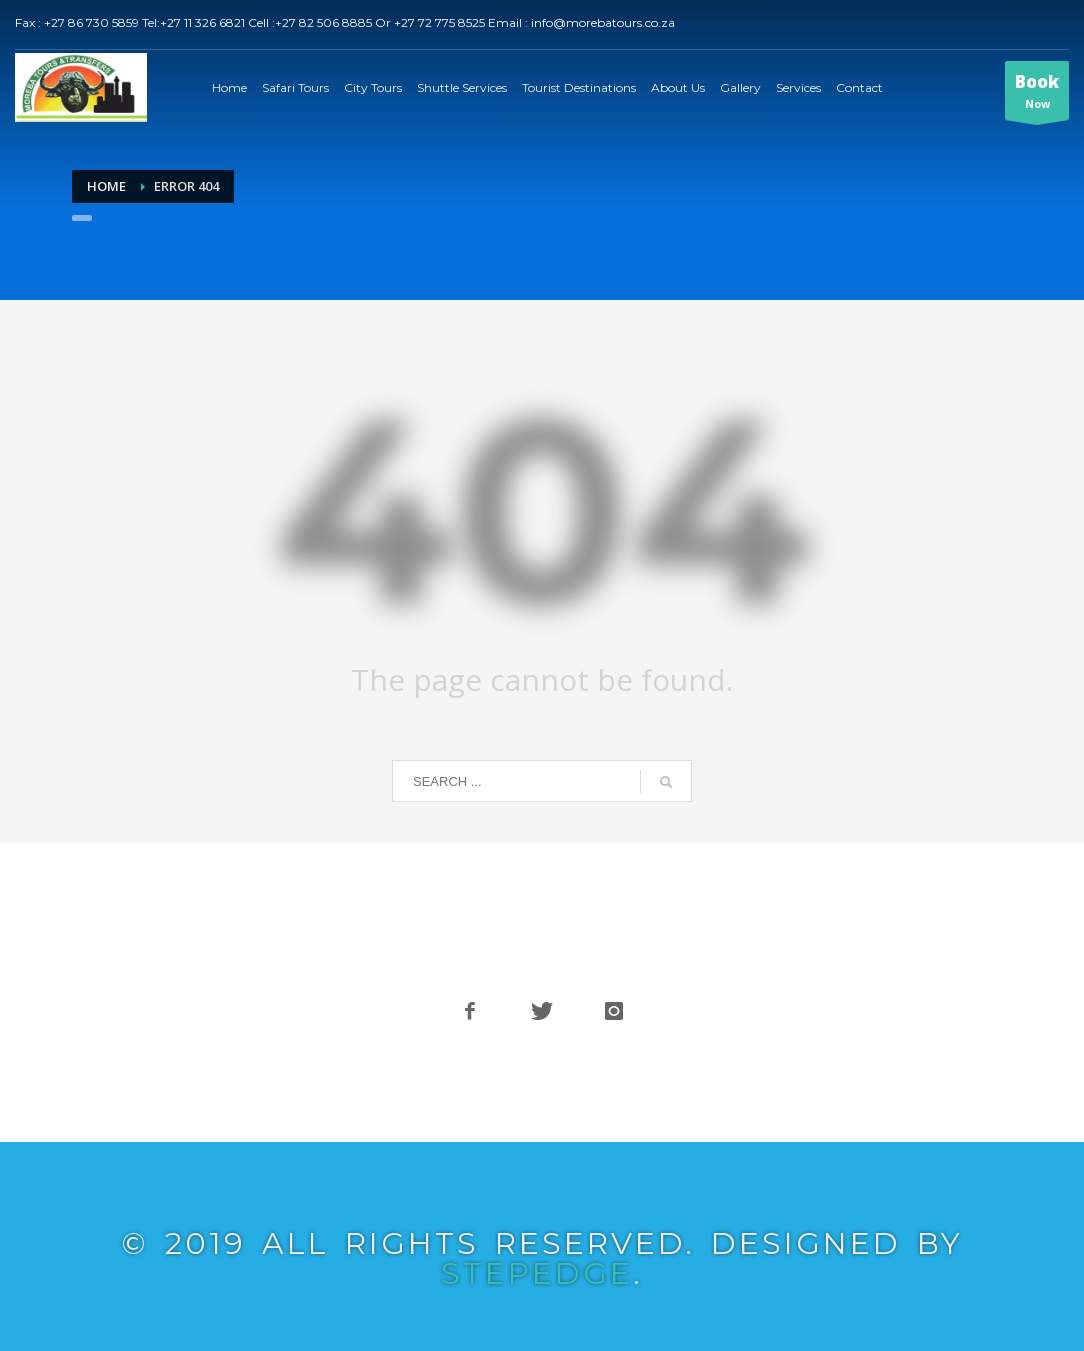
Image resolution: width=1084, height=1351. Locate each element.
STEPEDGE (537, 1273)
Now (1037, 95)
